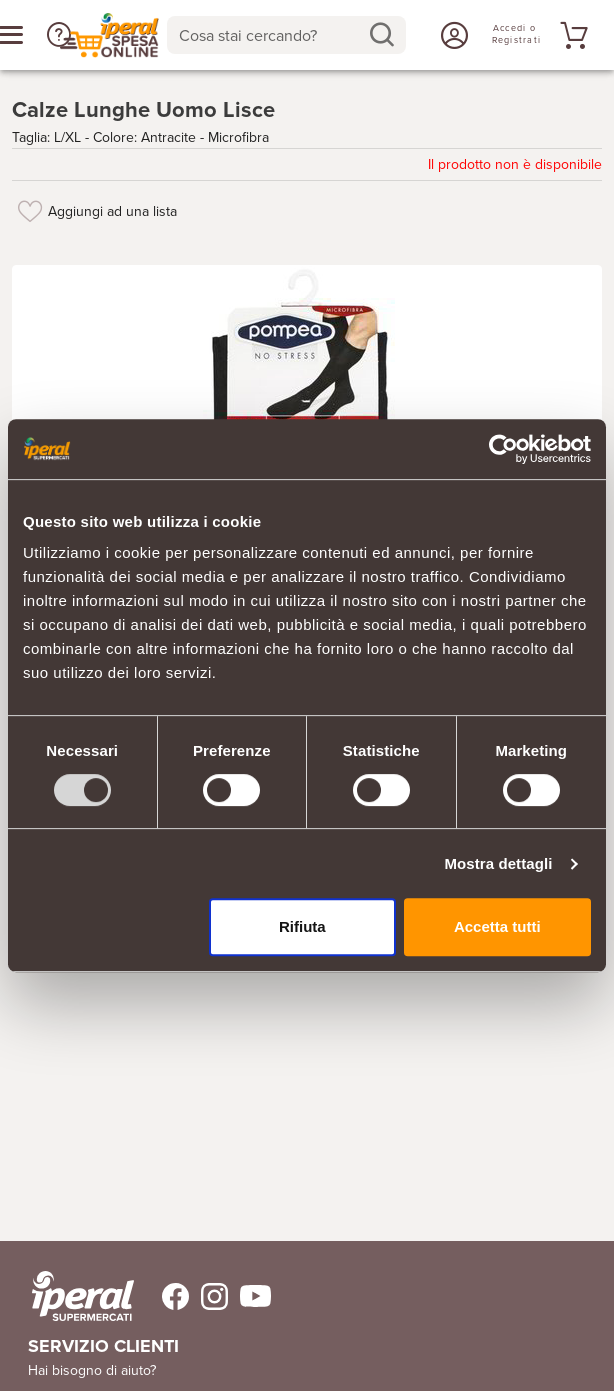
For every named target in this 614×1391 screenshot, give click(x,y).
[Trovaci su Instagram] (208, 1296)
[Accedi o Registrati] (452, 35)
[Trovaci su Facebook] (163, 1296)
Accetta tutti (497, 926)
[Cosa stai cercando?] (271, 35)
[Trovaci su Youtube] (249, 1296)
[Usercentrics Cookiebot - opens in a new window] (503, 449)
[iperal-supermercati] (83, 1296)
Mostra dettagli (498, 863)
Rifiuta (302, 926)
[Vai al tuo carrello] (571, 35)
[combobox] (287, 35)
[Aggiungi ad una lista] (30, 211)
